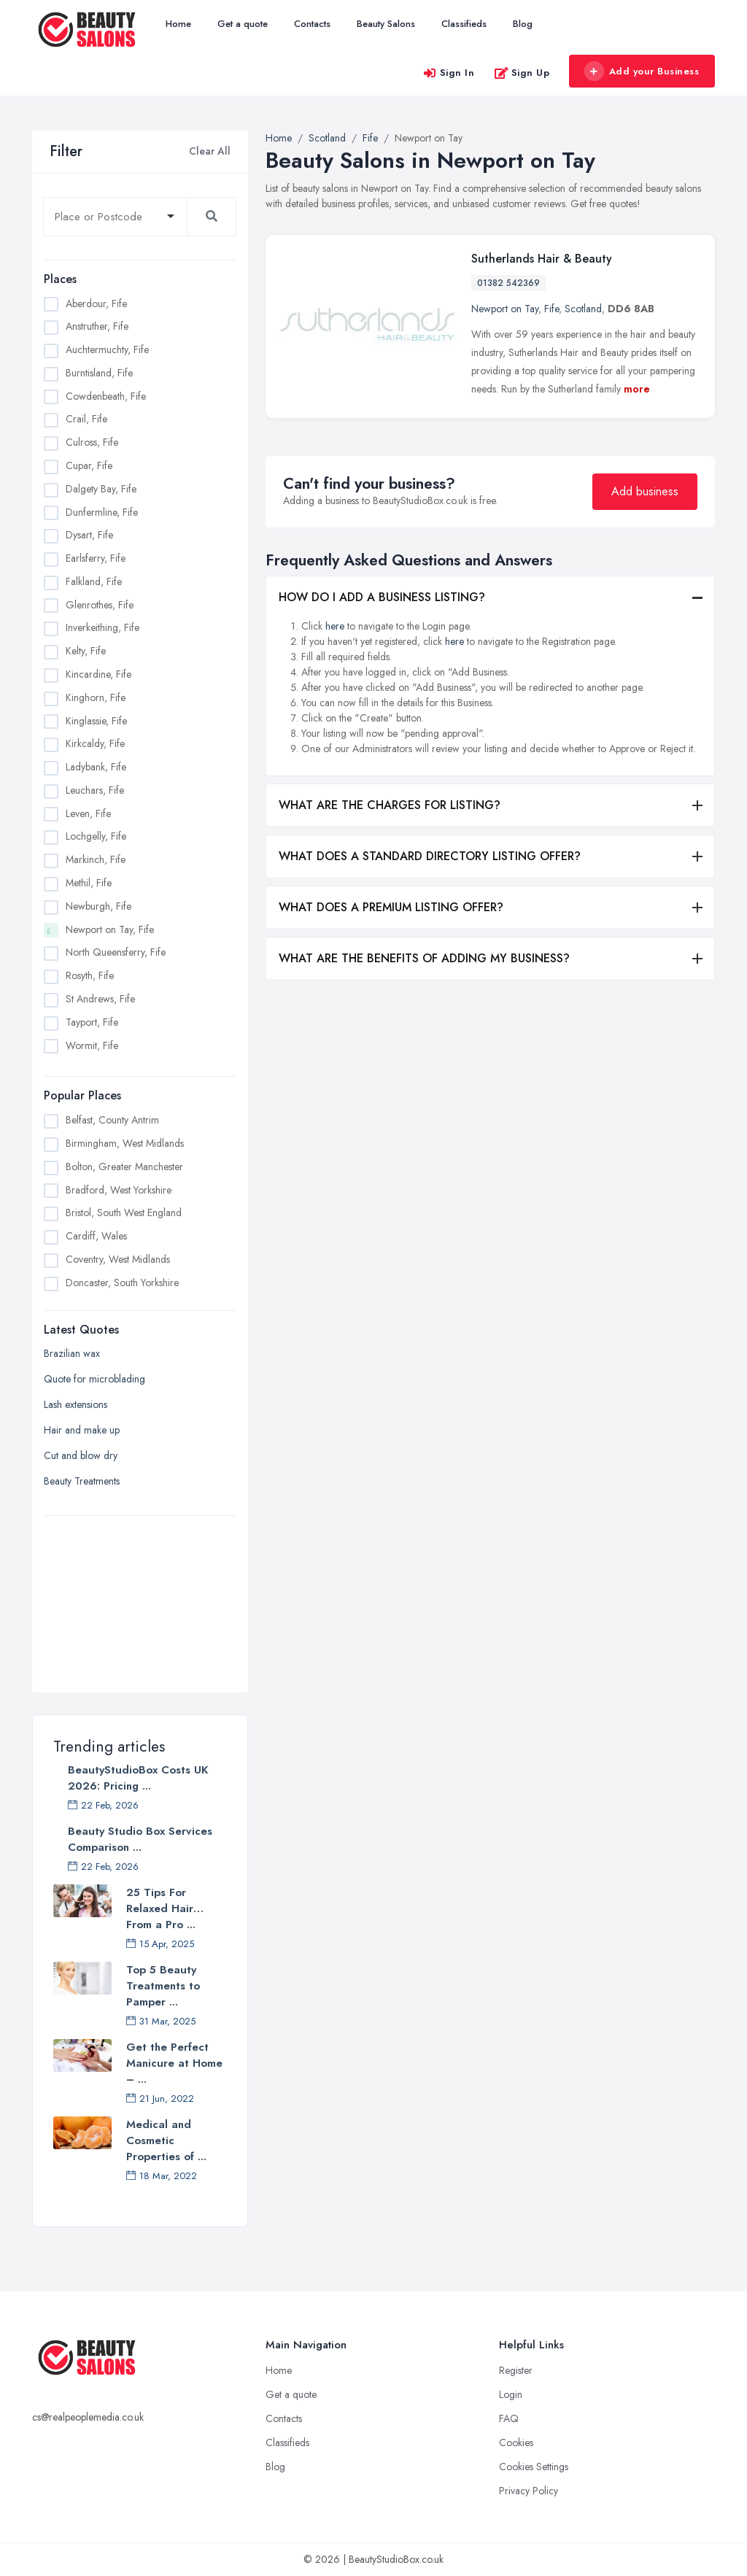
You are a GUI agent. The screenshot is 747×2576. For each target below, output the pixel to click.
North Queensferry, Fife (116, 952)
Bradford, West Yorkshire (118, 1190)
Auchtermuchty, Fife (107, 349)
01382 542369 (508, 283)
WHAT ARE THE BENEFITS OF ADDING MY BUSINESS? (424, 958)
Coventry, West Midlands (118, 1259)
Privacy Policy (528, 2490)
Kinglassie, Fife (96, 720)
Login (510, 2394)
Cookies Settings (533, 2466)
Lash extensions (75, 1404)
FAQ (509, 2418)
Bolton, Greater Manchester (124, 1166)
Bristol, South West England (124, 1212)
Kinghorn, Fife (95, 697)
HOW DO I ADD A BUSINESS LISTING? (382, 597)
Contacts (312, 24)
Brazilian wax (72, 1353)
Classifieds (464, 24)
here (334, 626)
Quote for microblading (94, 1379)
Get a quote (242, 24)
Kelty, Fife (86, 650)
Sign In (448, 73)
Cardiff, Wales (96, 1236)
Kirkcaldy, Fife (95, 743)
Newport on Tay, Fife (110, 929)
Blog (523, 24)
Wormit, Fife (92, 1045)
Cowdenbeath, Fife (106, 396)
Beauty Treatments (82, 1481)
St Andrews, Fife (100, 998)
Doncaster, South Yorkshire (122, 1282)
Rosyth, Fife (90, 975)
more (637, 389)
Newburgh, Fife (98, 906)
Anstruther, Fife (97, 326)
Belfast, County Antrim (112, 1120)
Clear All (210, 151)
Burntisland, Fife (99, 372)
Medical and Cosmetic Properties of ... (166, 2140)
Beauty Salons (386, 24)
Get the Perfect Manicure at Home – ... (174, 2063)
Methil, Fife (89, 882)
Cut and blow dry (80, 1455)
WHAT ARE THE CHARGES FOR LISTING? (389, 805)
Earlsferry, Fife (95, 558)
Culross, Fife (92, 442)
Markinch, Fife (95, 859)
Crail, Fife (86, 418)
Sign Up (522, 73)
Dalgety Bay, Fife (101, 488)
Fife (551, 308)
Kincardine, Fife (98, 674)
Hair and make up (82, 1430)
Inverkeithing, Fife (102, 627)
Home (178, 24)
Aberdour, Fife (96, 303)
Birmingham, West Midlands (125, 1143)
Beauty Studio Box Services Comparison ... (140, 1839)
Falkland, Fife (94, 581)
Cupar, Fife (89, 465)
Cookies (516, 2442)
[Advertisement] (140, 1596)
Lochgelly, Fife (96, 836)
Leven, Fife (88, 813)
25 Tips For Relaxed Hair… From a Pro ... (165, 1908)
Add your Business (641, 71)
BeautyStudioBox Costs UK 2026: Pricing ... (138, 1778)
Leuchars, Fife (95, 790)
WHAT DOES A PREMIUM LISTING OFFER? (391, 907)
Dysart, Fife (89, 534)
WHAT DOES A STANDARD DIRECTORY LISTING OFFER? (430, 856)
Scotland (583, 308)
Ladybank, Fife (96, 766)
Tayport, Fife (92, 1022)
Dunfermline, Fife (102, 512)
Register (516, 2370)
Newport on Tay (504, 308)
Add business (644, 491)
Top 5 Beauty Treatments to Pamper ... (163, 1986)
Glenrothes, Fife (99, 604)
